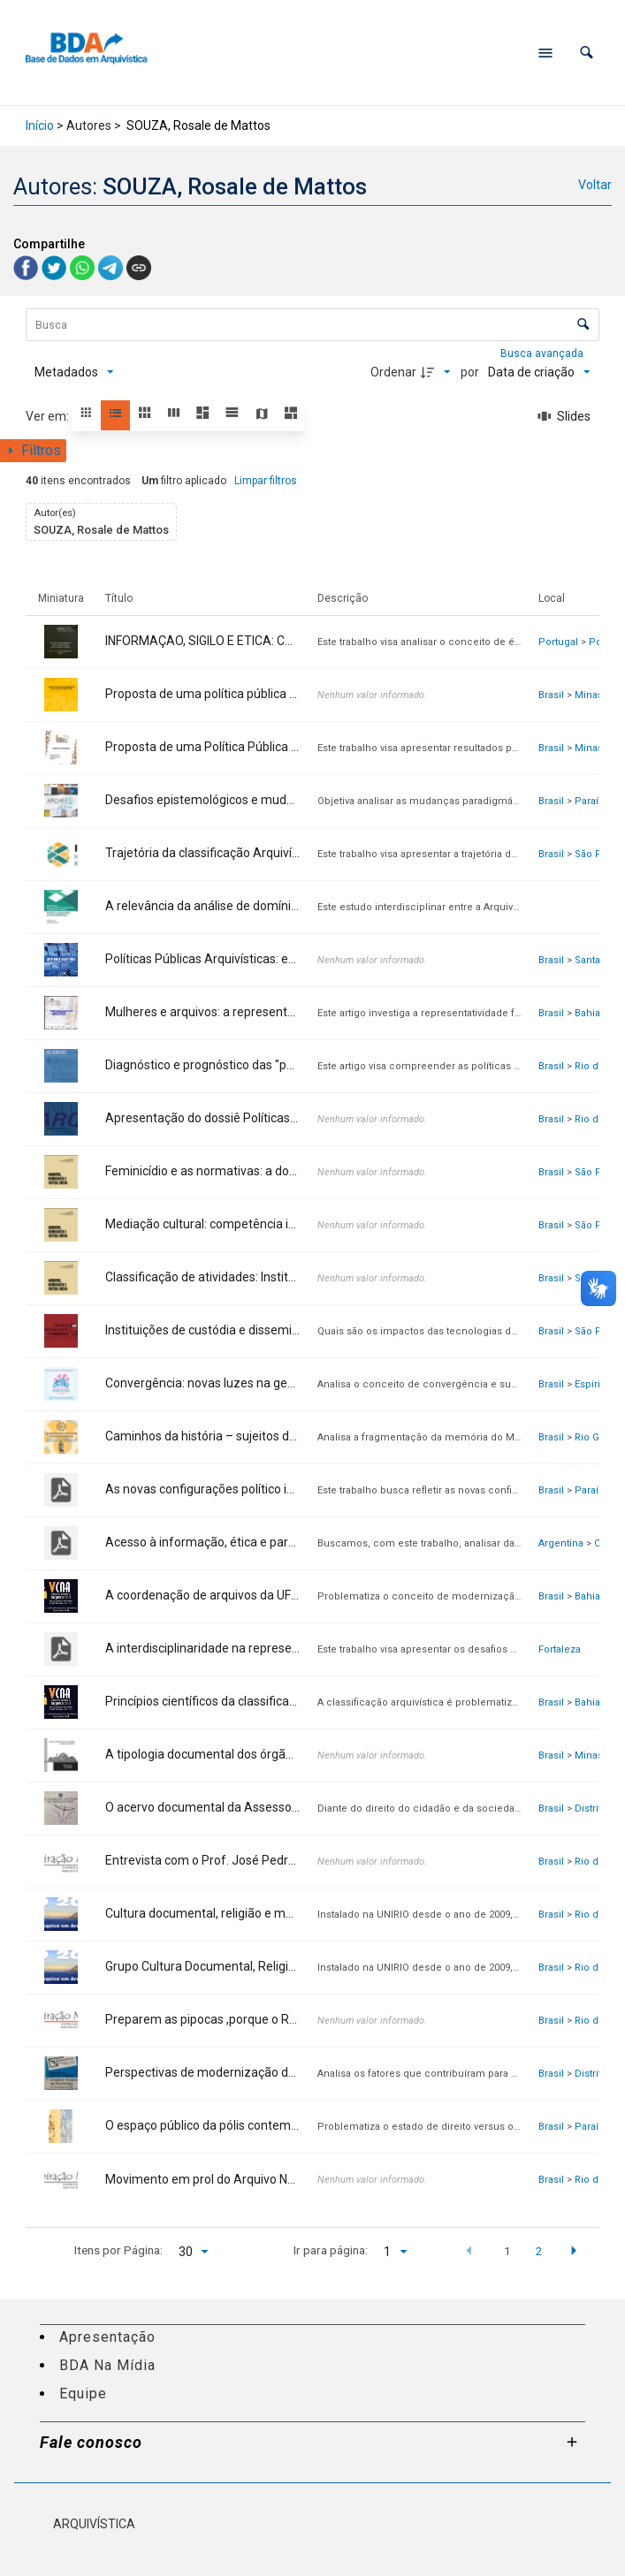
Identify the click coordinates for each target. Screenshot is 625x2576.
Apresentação (107, 2337)
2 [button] (538, 2251)
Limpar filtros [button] (265, 481)
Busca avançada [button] (543, 353)
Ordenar (393, 372)
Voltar (595, 185)
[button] (586, 52)
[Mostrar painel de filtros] (33, 450)
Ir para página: (330, 2250)
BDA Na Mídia (107, 2365)
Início (40, 125)
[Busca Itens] (312, 324)
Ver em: (49, 416)
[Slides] (564, 416)
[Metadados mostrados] (74, 372)
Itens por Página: (118, 2250)
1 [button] (507, 2251)
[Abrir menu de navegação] (545, 53)
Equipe (83, 2393)
